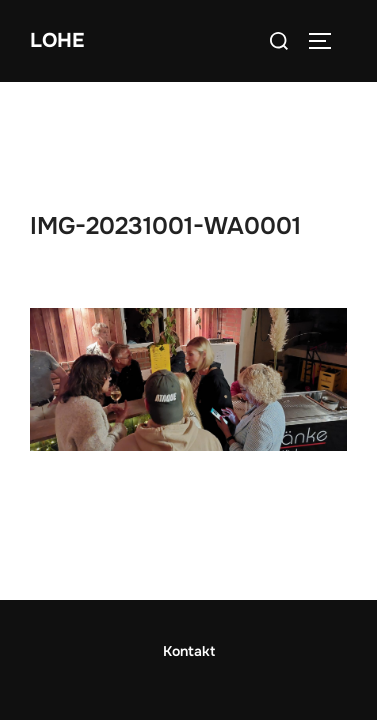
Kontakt (189, 568)
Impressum (189, 651)
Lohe (57, 40)
